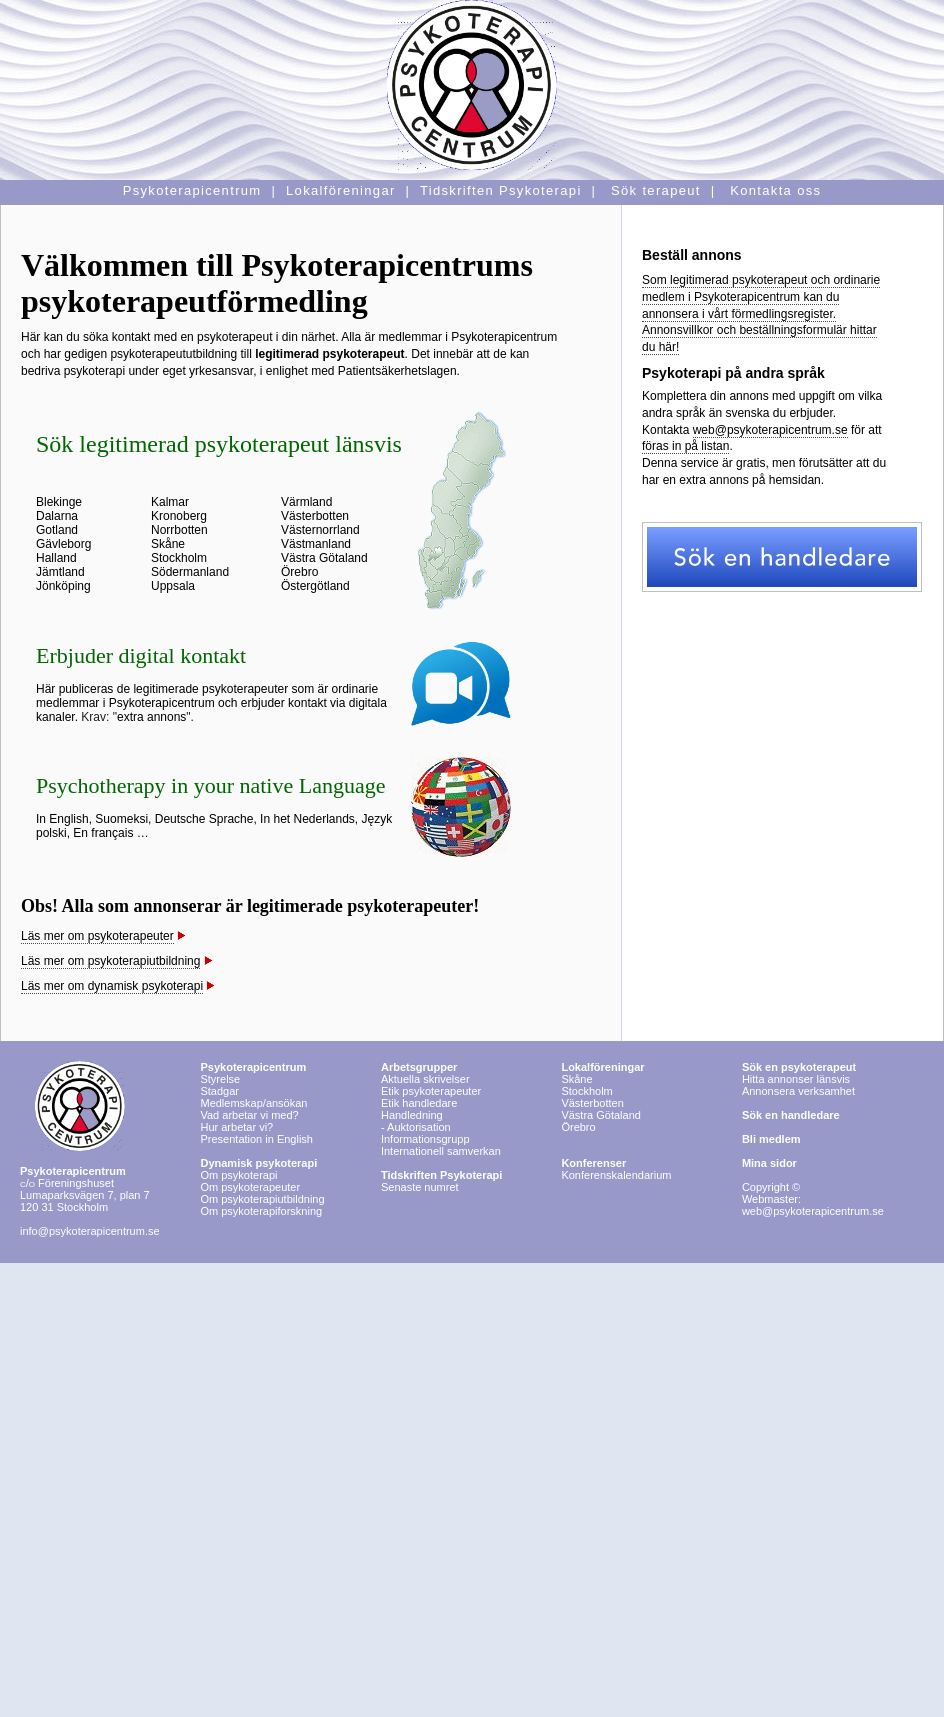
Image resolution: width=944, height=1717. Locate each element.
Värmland (306, 502)
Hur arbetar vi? (236, 1127)
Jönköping (63, 586)
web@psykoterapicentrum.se (770, 430)
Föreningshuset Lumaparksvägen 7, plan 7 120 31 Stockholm (85, 1189)
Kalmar (170, 502)
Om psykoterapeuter (250, 1187)
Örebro (299, 572)
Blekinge (59, 502)
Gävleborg (63, 544)
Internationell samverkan (441, 1151)
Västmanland (316, 544)
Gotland (57, 530)
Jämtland (60, 572)
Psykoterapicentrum (253, 1067)
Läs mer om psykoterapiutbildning (110, 961)
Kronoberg (179, 516)
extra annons (151, 717)
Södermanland (190, 572)
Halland (56, 558)
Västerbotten (315, 516)
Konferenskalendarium (616, 1175)
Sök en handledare (791, 1115)
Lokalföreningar (602, 1067)
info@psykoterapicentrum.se (90, 1231)
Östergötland (315, 586)
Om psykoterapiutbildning (262, 1199)
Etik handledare (419, 1103)
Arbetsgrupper (419, 1067)
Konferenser (593, 1163)
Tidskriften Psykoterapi (441, 1175)
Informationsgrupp (425, 1139)
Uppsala (173, 586)
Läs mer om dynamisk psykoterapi (112, 986)
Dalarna (57, 516)
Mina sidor (769, 1163)
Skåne (168, 544)
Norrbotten (179, 530)
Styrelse (220, 1079)
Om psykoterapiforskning (261, 1211)
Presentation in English (256, 1139)
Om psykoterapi (258, 1169)
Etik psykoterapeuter (431, 1091)
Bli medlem (771, 1139)
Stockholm (179, 558)
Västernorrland (320, 530)
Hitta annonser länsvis (799, 1073)
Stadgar (219, 1091)
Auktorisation (419, 1127)
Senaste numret (420, 1187)
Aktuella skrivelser (425, 1079)
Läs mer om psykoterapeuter (97, 936)
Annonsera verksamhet (798, 1091)
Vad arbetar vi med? (249, 1115)
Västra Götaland (324, 558)
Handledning (412, 1115)
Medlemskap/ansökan (253, 1103)
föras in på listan (685, 446)
